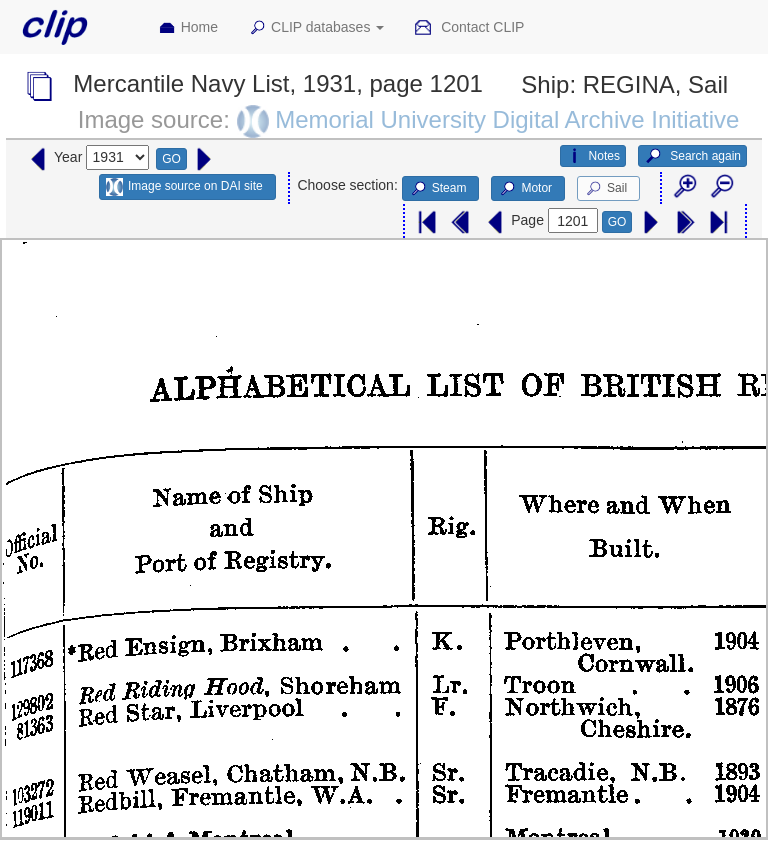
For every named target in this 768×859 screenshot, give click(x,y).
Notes (593, 156)
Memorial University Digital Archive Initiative (507, 119)
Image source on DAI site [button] (184, 187)
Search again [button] (692, 156)
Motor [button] (525, 189)
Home (188, 28)
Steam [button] (438, 189)
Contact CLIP (469, 28)
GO (171, 159)
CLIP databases (316, 28)
